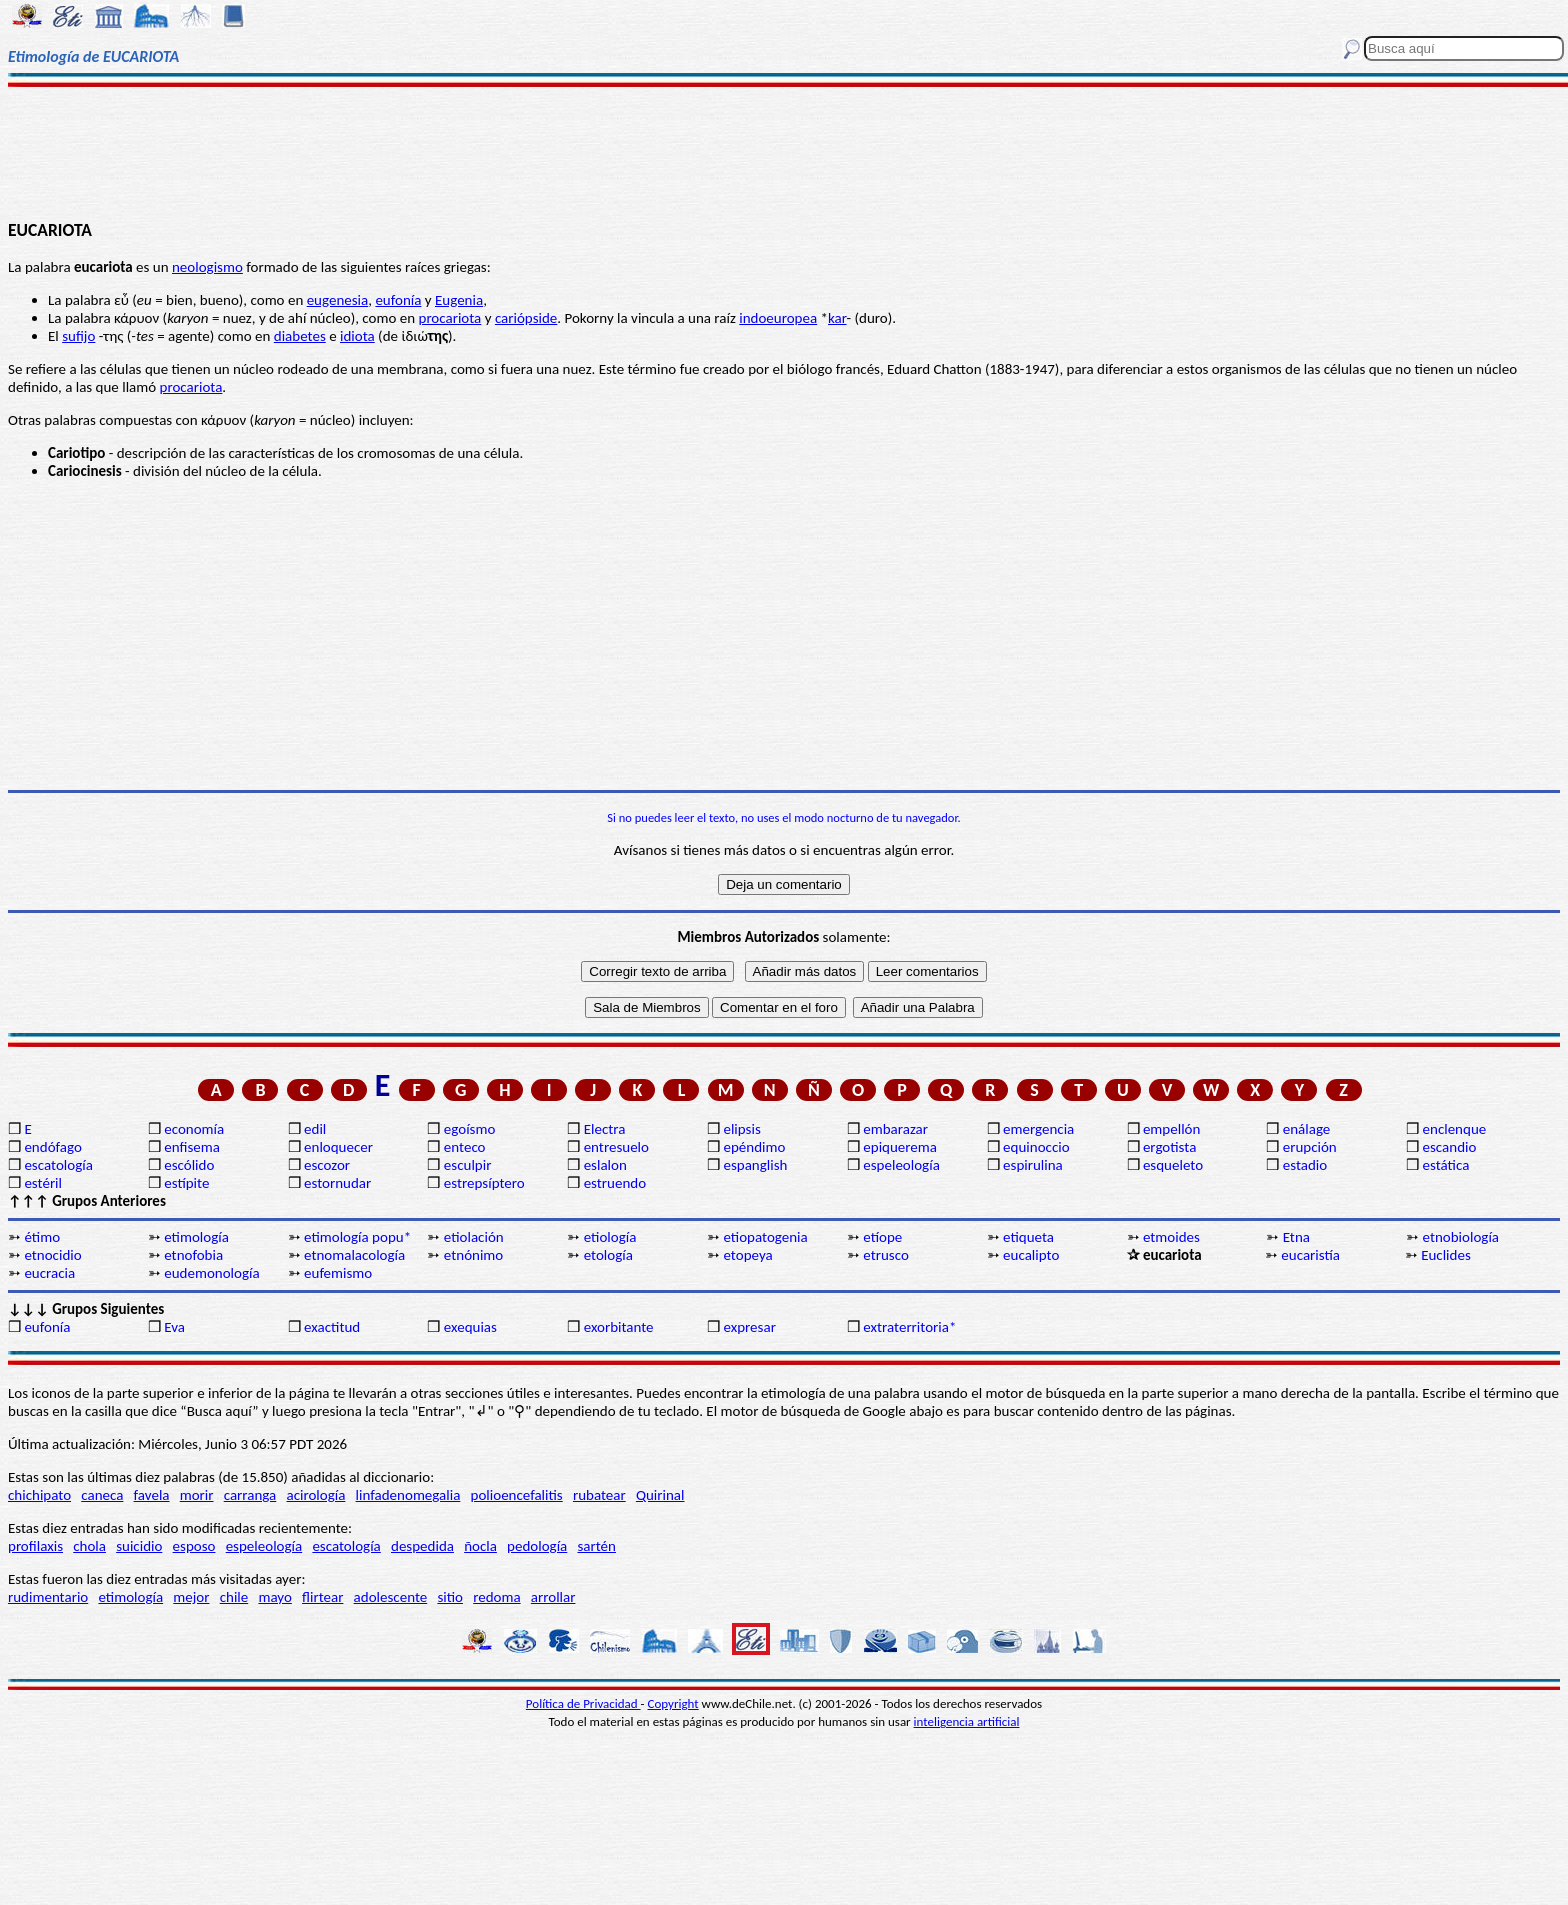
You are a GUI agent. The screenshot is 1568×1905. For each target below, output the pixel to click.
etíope (882, 1237)
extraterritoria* (909, 1327)
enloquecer (338, 1147)
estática (1446, 1165)
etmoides (1171, 1237)
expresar (749, 1327)
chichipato (39, 1495)
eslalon (605, 1165)
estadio (1305, 1165)
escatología (58, 1165)
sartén (596, 1546)
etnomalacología (354, 1255)
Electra (605, 1129)
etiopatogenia (765, 1237)
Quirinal (660, 1495)
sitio (450, 1597)
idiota (357, 336)
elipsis (741, 1129)
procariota (450, 318)
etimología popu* (357, 1237)
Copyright (673, 1703)
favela (152, 1495)
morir (197, 1495)
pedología (537, 1546)
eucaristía (1310, 1255)
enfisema (192, 1147)
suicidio (139, 1546)
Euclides (1446, 1255)
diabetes (300, 336)
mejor (191, 1597)
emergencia (1038, 1129)
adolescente (391, 1597)
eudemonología (211, 1273)
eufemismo (338, 1273)
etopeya (747, 1255)
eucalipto (1031, 1255)
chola (89, 1546)
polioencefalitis (517, 1495)
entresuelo (616, 1147)
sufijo (78, 336)
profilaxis (35, 1546)
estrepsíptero (484, 1183)
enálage (1307, 1129)
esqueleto (1173, 1165)
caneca (102, 1495)
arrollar (553, 1597)
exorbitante (619, 1327)
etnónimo (473, 1255)
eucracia (49, 1273)
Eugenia (459, 300)
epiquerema (900, 1147)
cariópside (526, 318)
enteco (465, 1147)
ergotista (1169, 1147)
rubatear (599, 1495)
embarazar (895, 1129)
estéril (43, 1183)
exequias (470, 1327)
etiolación (474, 1237)
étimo (42, 1237)
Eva (174, 1327)
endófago (52, 1147)
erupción (1310, 1147)
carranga (250, 1495)
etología (608, 1255)
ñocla (480, 1546)
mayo (274, 1597)
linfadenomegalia (408, 1495)
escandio (1450, 1147)
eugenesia (338, 300)
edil (315, 1129)
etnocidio (52, 1255)
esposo (194, 1546)
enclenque (1455, 1129)
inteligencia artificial (967, 1721)
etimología (196, 1237)
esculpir (468, 1165)
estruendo (615, 1183)
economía (194, 1129)
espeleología (901, 1165)
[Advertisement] (784, 152)
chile (234, 1597)
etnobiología (1461, 1237)
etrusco (886, 1255)
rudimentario (48, 1597)
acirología (315, 1495)
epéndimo (754, 1147)
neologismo (207, 267)
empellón (1171, 1129)
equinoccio (1036, 1147)
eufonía (398, 300)
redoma (496, 1597)
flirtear (322, 1597)
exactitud (332, 1327)
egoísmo (470, 1129)
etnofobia (193, 1255)
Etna (1296, 1237)
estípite (186, 1183)
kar (837, 318)
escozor (327, 1165)
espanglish (755, 1165)
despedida (422, 1546)
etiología (610, 1237)
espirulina (1033, 1165)
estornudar (337, 1183)
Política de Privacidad (583, 1703)
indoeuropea (778, 318)
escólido (189, 1165)
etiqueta (1028, 1237)
